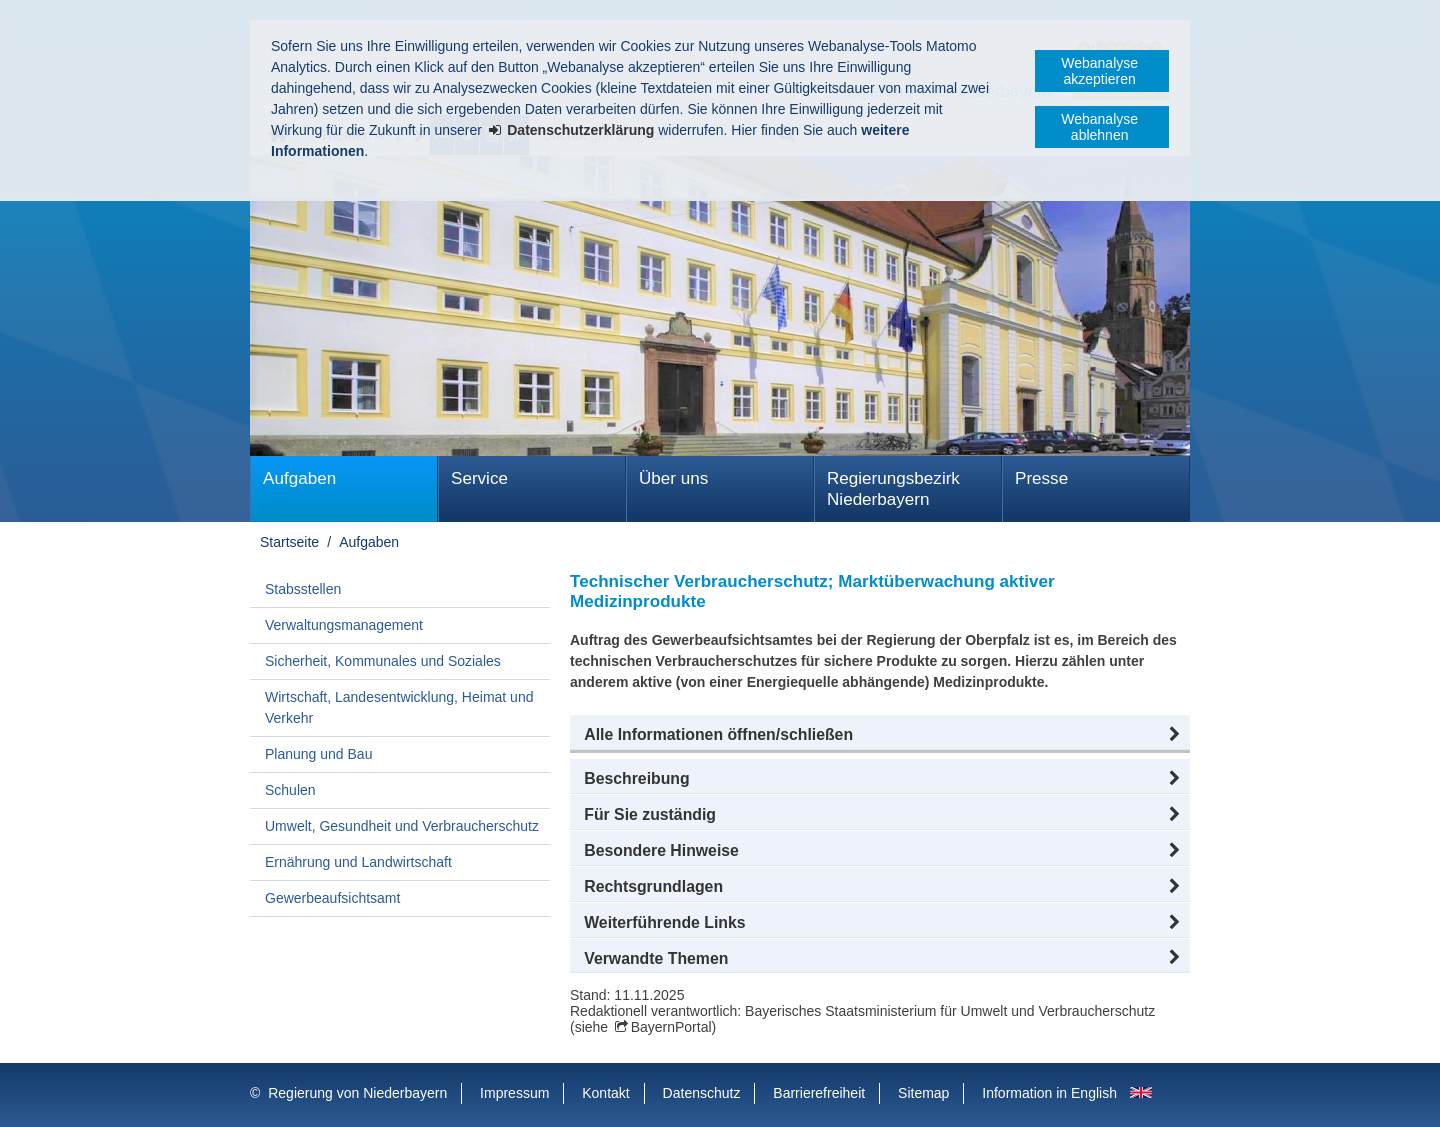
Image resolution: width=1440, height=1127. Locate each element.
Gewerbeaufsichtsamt (332, 898)
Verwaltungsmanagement (344, 625)
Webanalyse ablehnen (1099, 127)
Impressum (514, 1093)
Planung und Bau (318, 754)
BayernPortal (671, 1027)
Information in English (1049, 1093)
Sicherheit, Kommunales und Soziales (383, 661)
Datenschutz (702, 1093)
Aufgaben (299, 478)
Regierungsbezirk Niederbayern (893, 489)
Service (479, 478)
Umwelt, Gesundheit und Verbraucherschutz (402, 826)
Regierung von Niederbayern (357, 1093)
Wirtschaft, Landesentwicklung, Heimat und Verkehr (399, 707)
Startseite (289, 542)
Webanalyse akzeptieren (1099, 71)
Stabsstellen (303, 589)
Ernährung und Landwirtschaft (358, 862)
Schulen (290, 790)
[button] (880, 735)
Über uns (673, 478)
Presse (1041, 478)
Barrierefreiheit (819, 1093)
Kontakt (605, 1093)
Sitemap (923, 1093)
